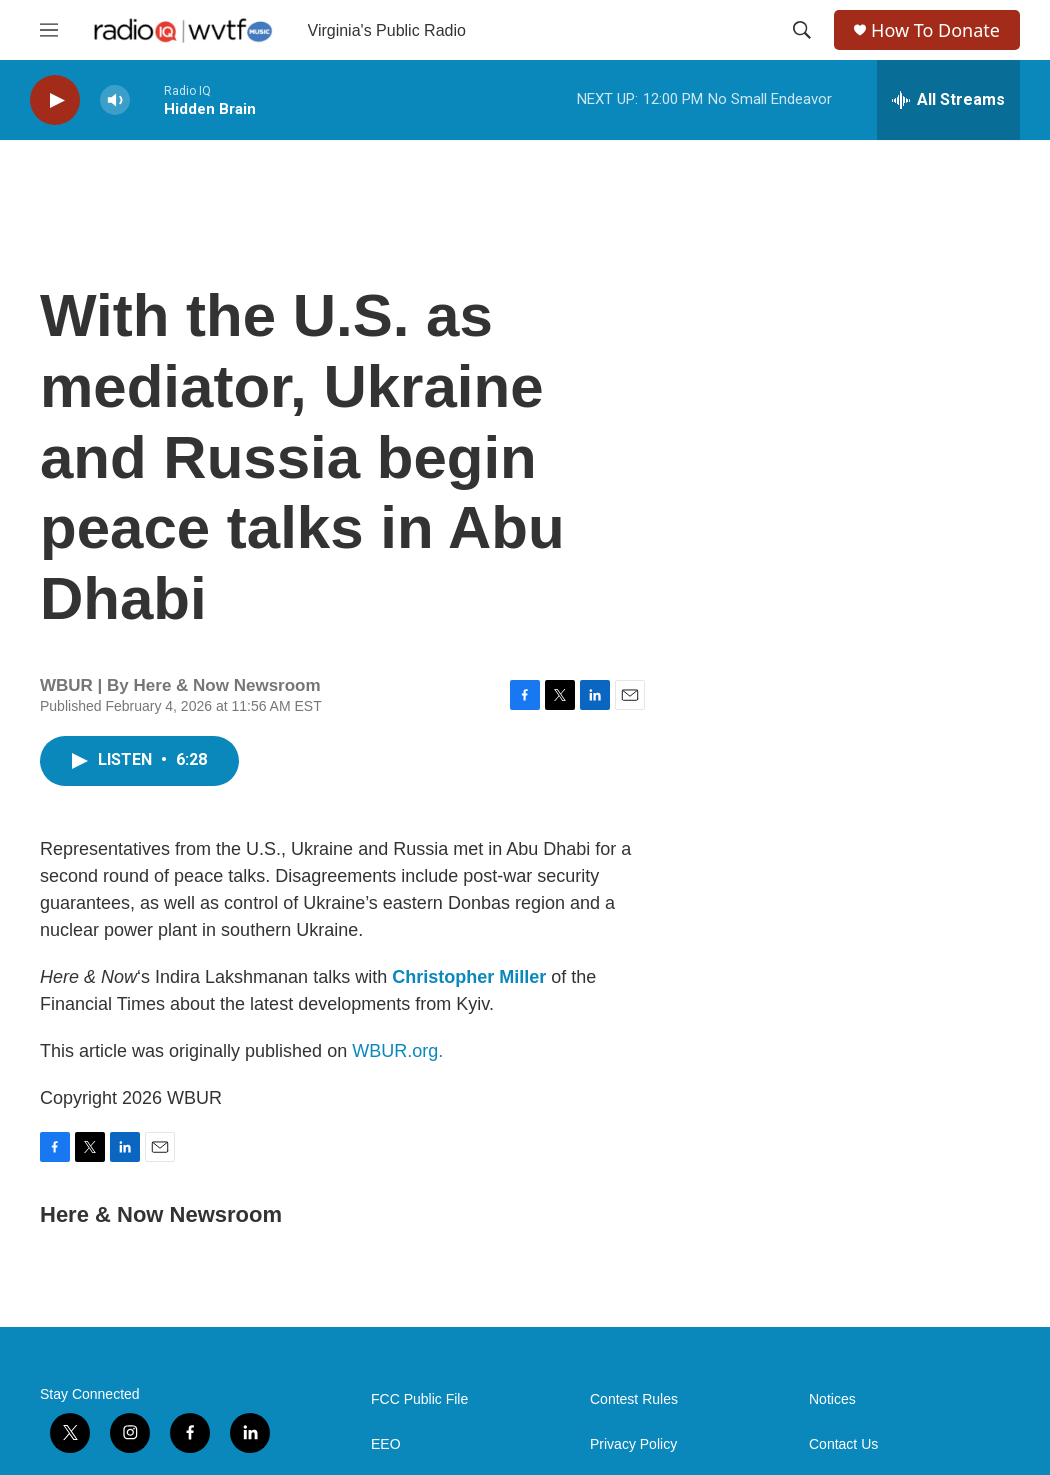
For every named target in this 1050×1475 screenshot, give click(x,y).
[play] (55, 100)
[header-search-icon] (802, 30)
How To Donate (935, 30)
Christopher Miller (469, 977)
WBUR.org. (397, 1051)
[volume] (115, 100)
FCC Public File (419, 1399)
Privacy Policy (633, 1444)
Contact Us (843, 1444)
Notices (832, 1399)
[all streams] (948, 100)
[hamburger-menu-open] (49, 30)
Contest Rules (634, 1399)
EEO (386, 1444)
